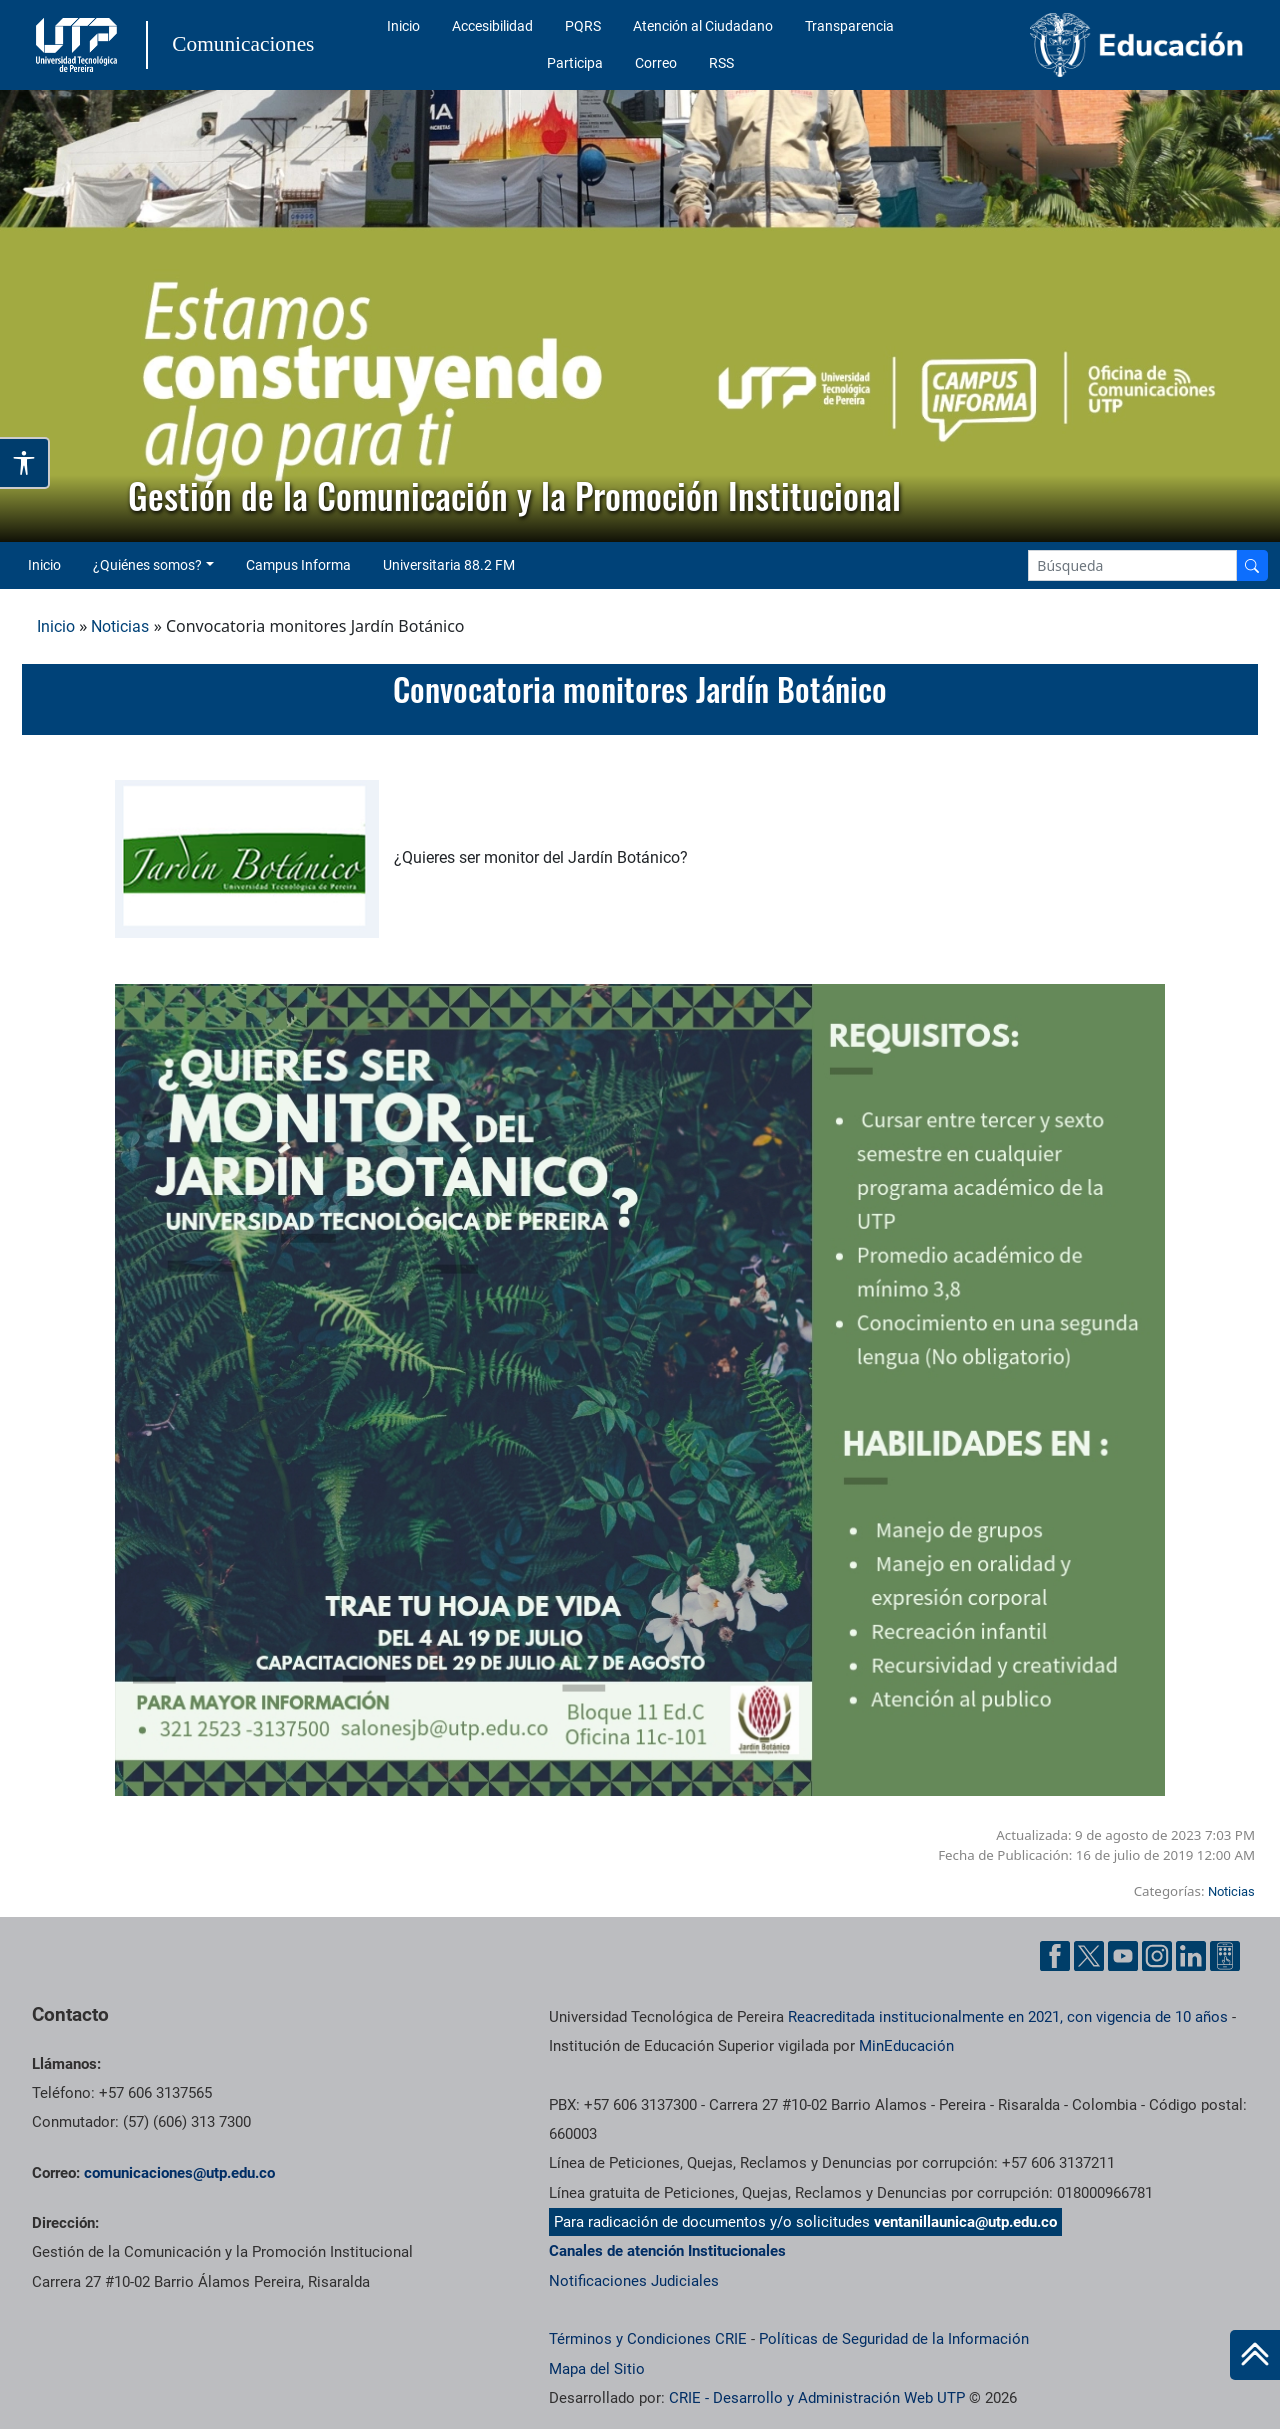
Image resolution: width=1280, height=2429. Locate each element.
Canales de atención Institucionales (667, 2251)
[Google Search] (1132, 565)
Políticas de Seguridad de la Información (894, 2339)
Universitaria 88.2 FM (449, 565)
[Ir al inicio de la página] (1255, 2355)
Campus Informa (298, 565)
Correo (656, 63)
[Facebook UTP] (1055, 1956)
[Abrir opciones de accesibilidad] (25, 463)
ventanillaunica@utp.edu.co (965, 2222)
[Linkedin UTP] (1191, 1956)
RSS (721, 63)
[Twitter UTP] (1089, 1956)
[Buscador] (1252, 565)
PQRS (583, 26)
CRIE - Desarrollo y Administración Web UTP (817, 2398)
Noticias (120, 626)
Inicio (403, 26)
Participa (575, 63)
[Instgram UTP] (1157, 1956)
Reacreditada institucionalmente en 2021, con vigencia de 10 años (1008, 2017)
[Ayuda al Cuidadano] (1225, 1956)
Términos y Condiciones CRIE (648, 2339)
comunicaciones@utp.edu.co (179, 2173)
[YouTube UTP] (1123, 1956)
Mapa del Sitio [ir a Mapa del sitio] (597, 2369)
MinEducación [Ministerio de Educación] (906, 2046)
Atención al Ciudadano (703, 26)
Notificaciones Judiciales (634, 2281)
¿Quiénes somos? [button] (147, 565)
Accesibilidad (492, 26)
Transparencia (849, 26)
